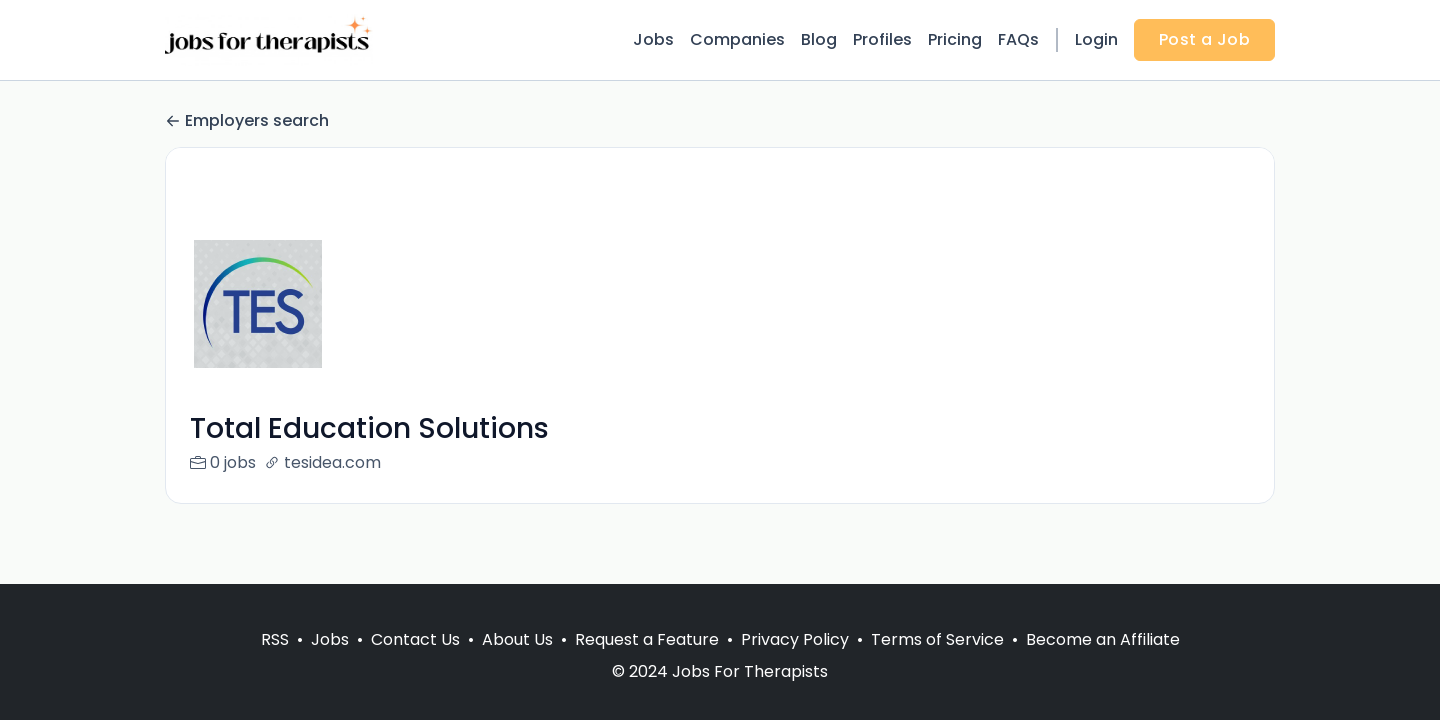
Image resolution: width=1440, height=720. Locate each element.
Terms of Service (937, 639)
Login (1096, 39)
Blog (819, 39)
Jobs (653, 39)
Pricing (955, 39)
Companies (737, 39)
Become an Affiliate (1103, 639)
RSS (275, 639)
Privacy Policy (795, 639)
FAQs (1018, 39)
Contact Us (415, 639)
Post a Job (1204, 39)
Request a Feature (647, 639)
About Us (517, 639)
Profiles (882, 39)
